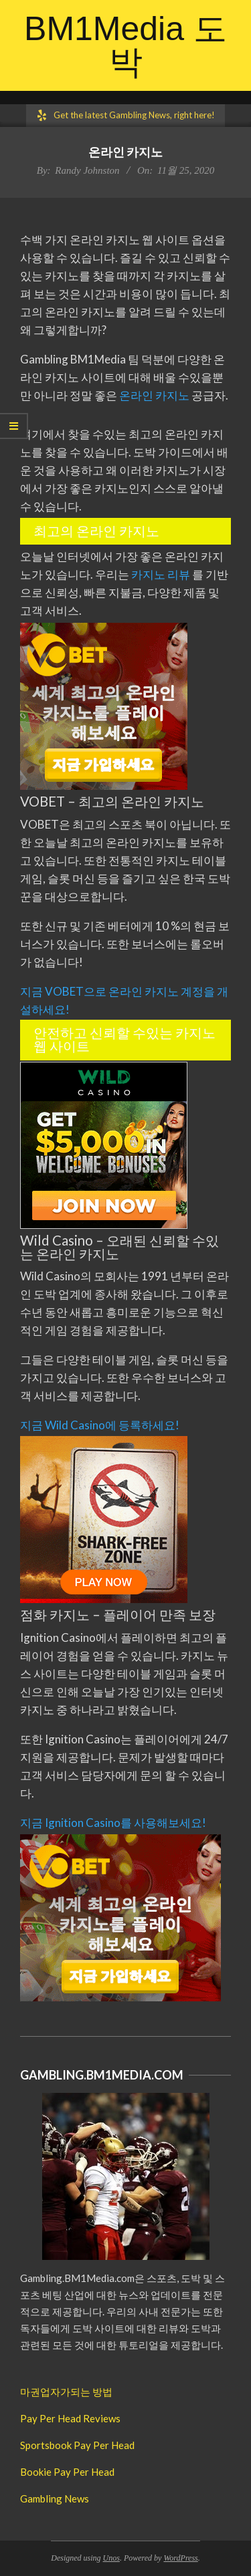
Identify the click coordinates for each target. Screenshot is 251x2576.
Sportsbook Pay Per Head (77, 2445)
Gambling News (54, 2498)
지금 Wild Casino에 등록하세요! (99, 1425)
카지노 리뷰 (161, 574)
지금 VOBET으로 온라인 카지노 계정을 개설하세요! (124, 1000)
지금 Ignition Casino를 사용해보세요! (113, 1823)
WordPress (180, 2558)
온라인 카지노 (154, 395)
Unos (111, 2558)
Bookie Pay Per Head (67, 2472)
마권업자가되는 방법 (66, 2392)
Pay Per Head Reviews (70, 2418)
